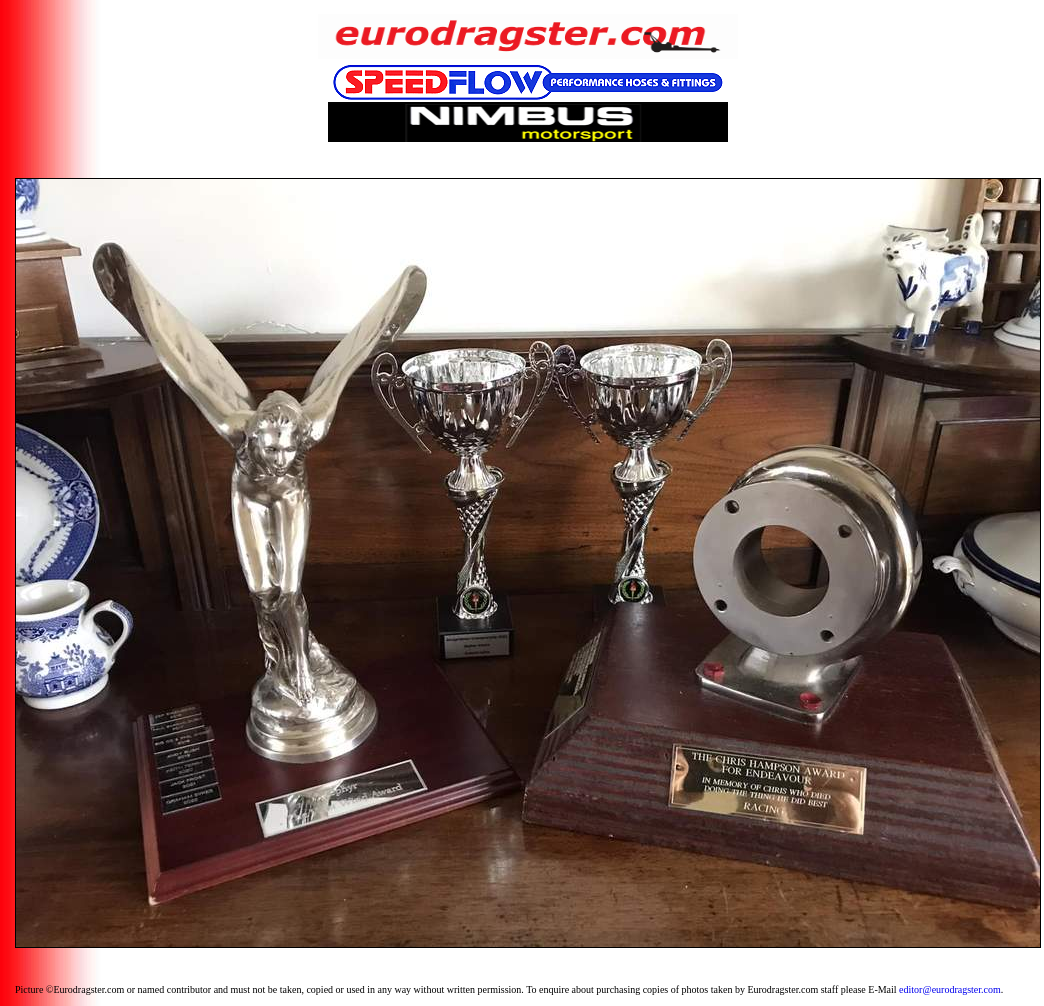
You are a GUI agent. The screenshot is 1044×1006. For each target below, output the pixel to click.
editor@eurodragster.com (950, 989)
